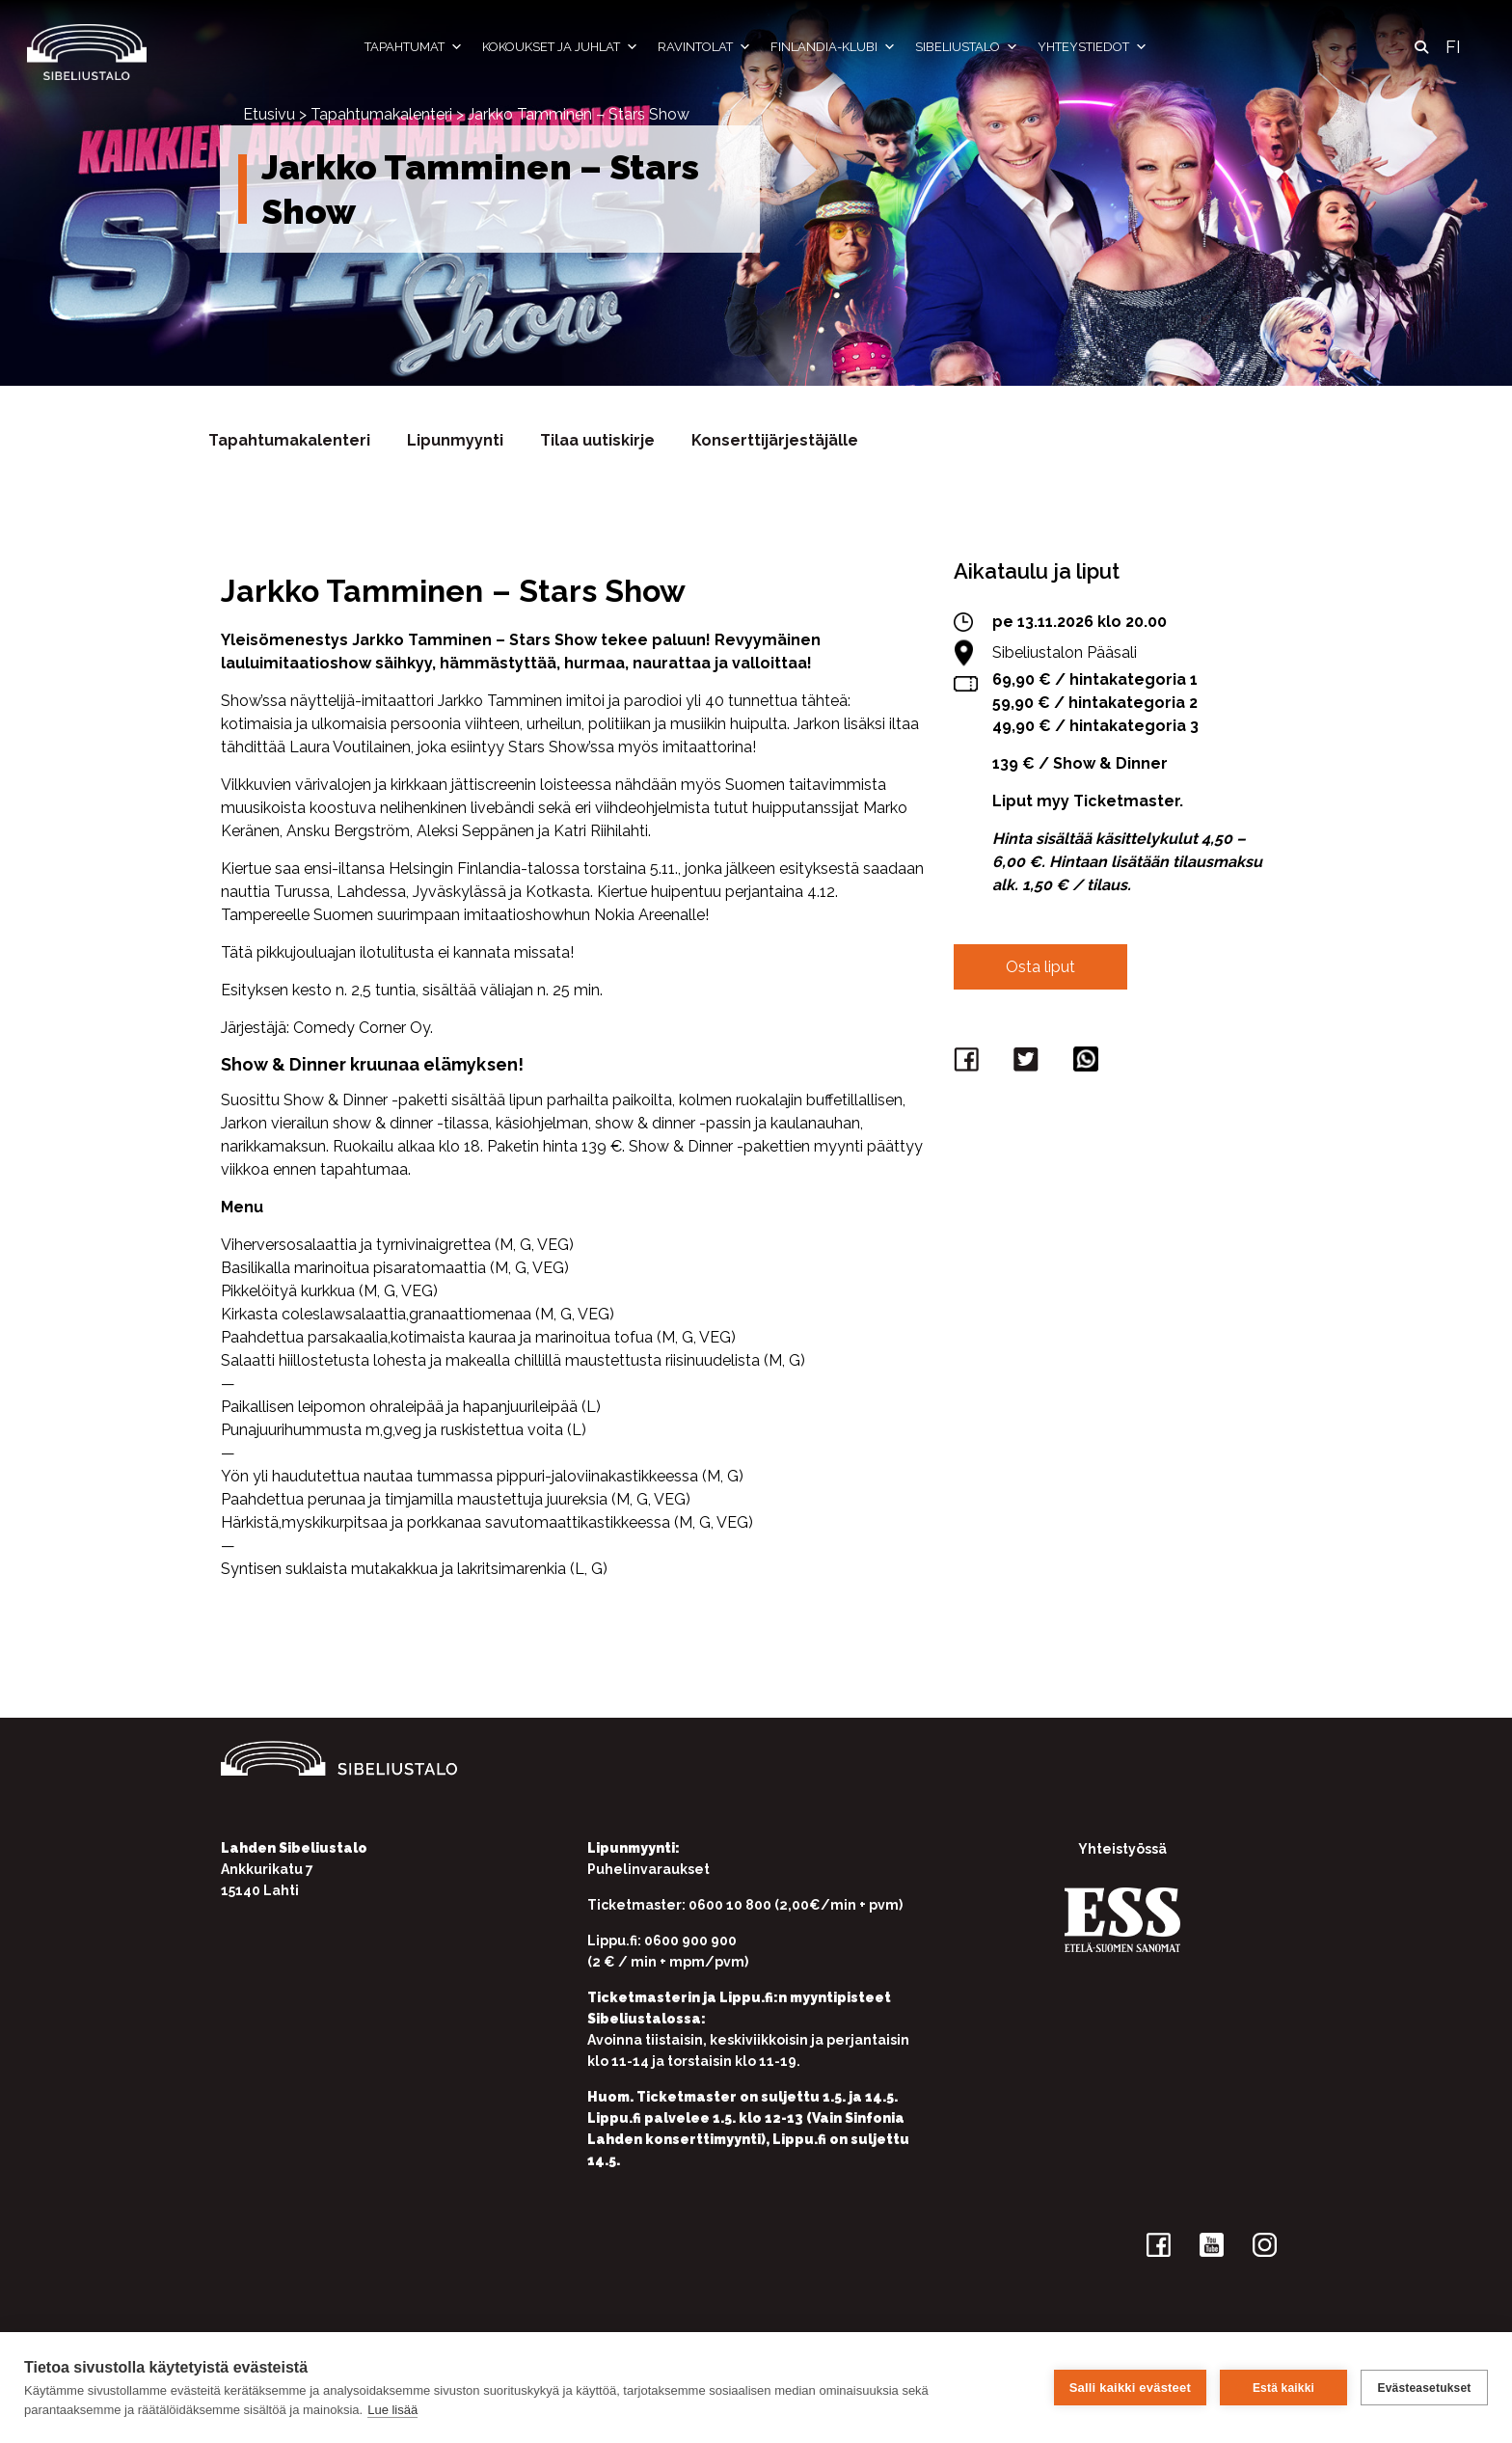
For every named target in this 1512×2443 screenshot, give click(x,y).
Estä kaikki (1283, 2388)
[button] (1421, 47)
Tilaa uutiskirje (597, 440)
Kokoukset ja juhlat (560, 47)
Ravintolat (704, 47)
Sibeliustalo (966, 47)
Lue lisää (392, 2409)
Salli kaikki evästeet (1130, 2387)
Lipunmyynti (455, 440)
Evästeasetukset (1424, 2388)
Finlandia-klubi (833, 47)
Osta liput (1040, 967)
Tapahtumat (413, 47)
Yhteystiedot (1093, 47)
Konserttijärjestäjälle (774, 440)
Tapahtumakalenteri (381, 114)
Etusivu (269, 114)
